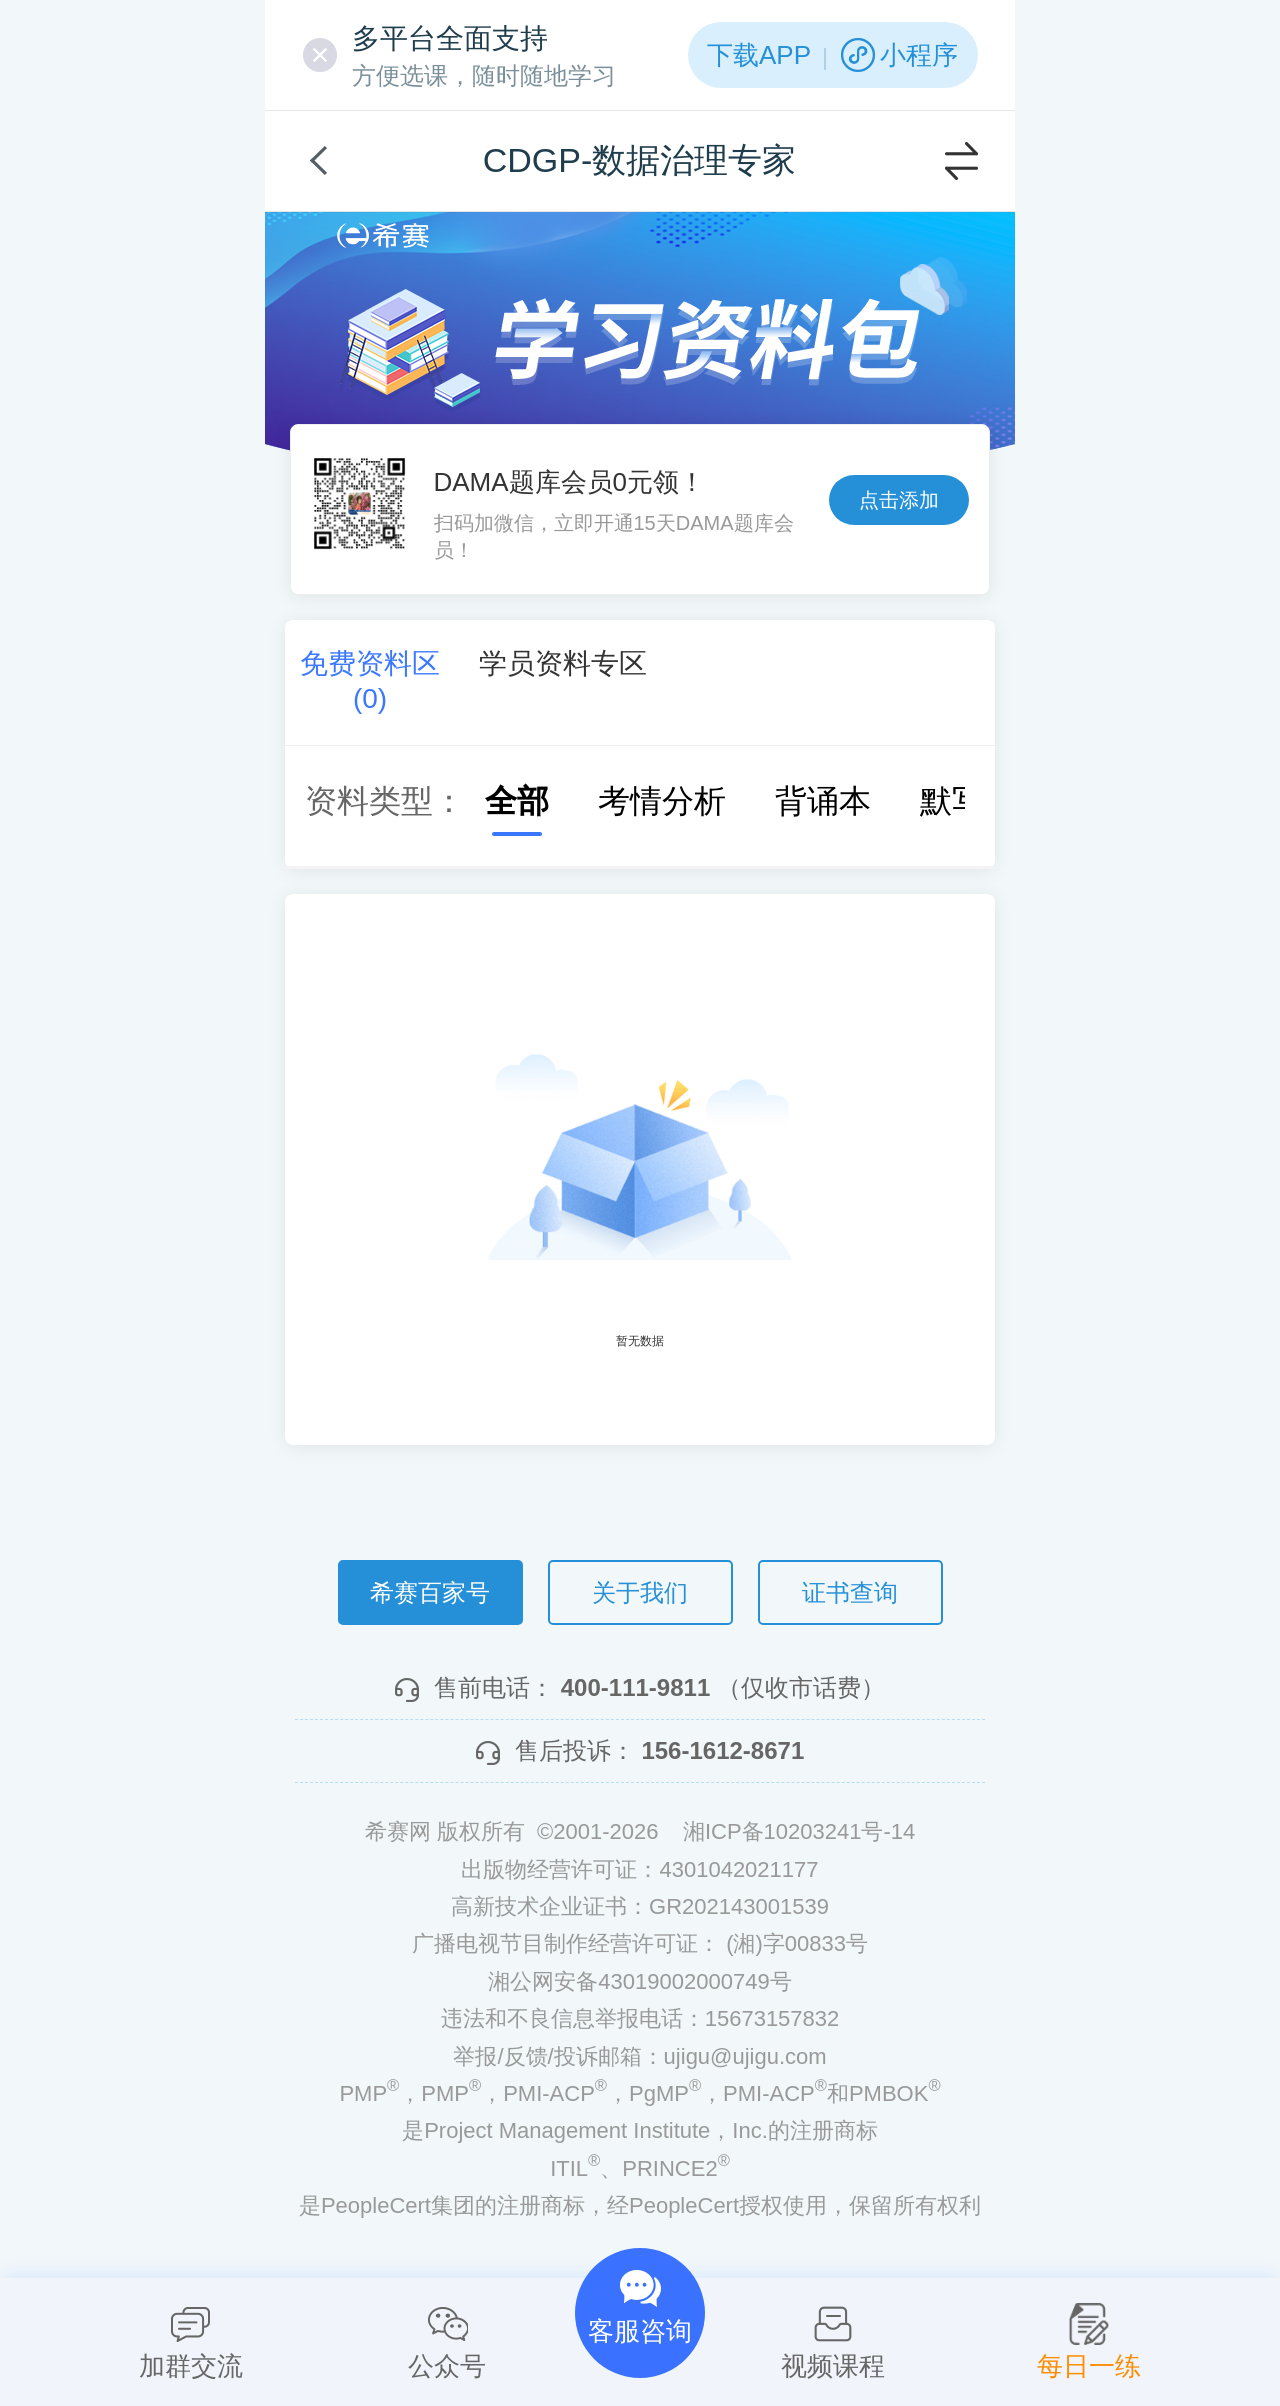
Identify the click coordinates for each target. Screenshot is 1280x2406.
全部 (497, 801)
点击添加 (899, 500)
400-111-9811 (635, 1687)
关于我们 (640, 1592)
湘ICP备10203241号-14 (799, 1831)
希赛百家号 (430, 1592)
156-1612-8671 (722, 1750)
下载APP (759, 55)
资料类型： (385, 801)
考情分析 (642, 801)
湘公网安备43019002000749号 (639, 1981)
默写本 (948, 801)
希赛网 (383, 235)
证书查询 (850, 1592)
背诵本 (803, 801)
